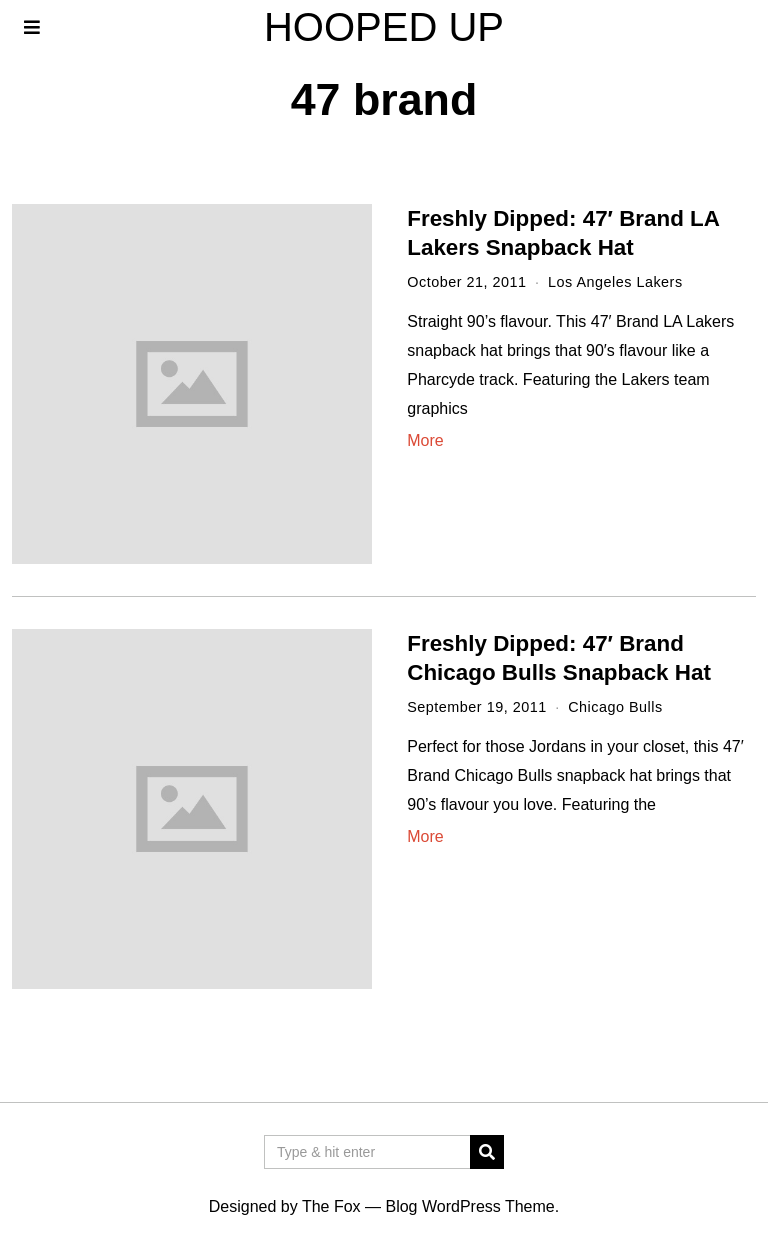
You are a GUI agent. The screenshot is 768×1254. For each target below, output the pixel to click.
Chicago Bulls (615, 707)
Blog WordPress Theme (469, 1206)
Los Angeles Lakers (615, 282)
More (425, 440)
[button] (487, 1152)
